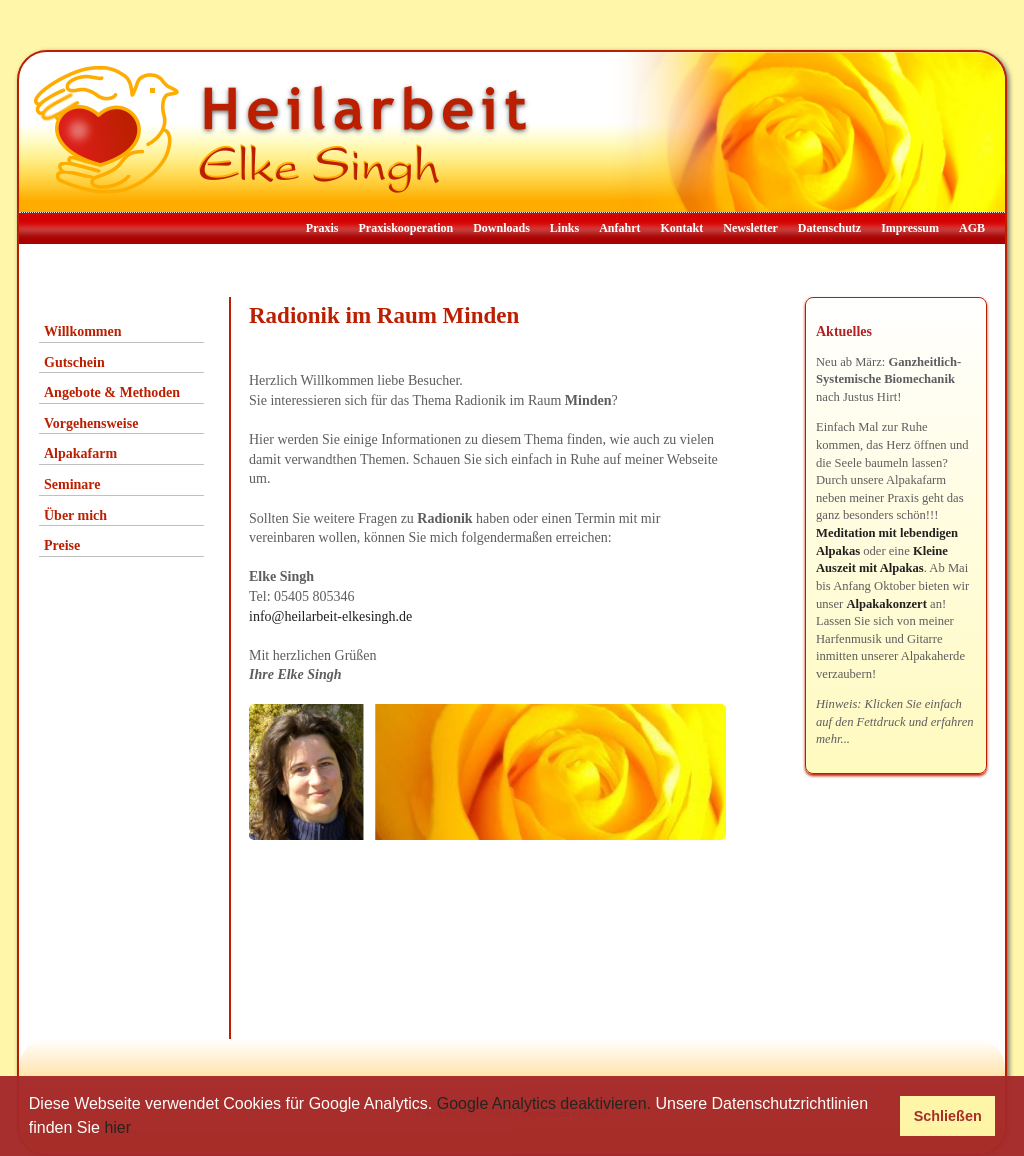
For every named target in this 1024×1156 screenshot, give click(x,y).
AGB (972, 228)
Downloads (501, 228)
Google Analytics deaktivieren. (544, 1103)
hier (117, 1127)
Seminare (72, 484)
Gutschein (74, 362)
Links (564, 228)
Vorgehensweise (91, 423)
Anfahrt (619, 228)
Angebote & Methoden (112, 392)
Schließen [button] (948, 1116)
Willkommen (83, 331)
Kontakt (682, 228)
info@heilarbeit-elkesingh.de (330, 616)
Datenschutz (829, 228)
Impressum (910, 228)
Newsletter (750, 228)
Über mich (75, 515)
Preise (62, 545)
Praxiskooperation (405, 228)
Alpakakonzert (886, 604)
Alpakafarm (80, 453)
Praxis (322, 228)
